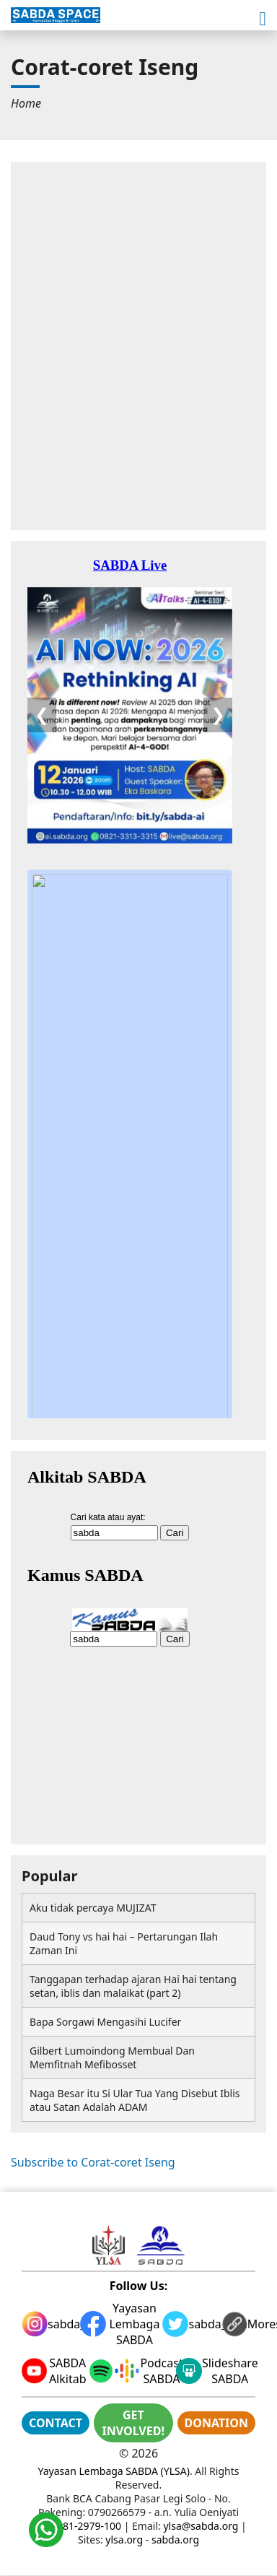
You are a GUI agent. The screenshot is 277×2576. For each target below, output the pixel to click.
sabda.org (175, 2539)
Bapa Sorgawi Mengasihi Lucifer (105, 2022)
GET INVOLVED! (133, 2423)
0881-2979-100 (86, 2526)
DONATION (216, 2423)
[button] (262, 19)
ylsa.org (124, 2539)
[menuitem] (26, 103)
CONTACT (55, 2423)
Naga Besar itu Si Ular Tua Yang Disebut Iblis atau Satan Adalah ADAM (134, 2100)
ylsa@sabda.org (200, 2526)
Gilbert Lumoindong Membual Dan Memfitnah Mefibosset (112, 2057)
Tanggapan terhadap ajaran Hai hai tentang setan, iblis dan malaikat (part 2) (133, 1986)
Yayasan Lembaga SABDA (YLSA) (114, 2471)
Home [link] (26, 103)
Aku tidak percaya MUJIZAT (93, 1907)
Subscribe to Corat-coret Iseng (93, 2162)
